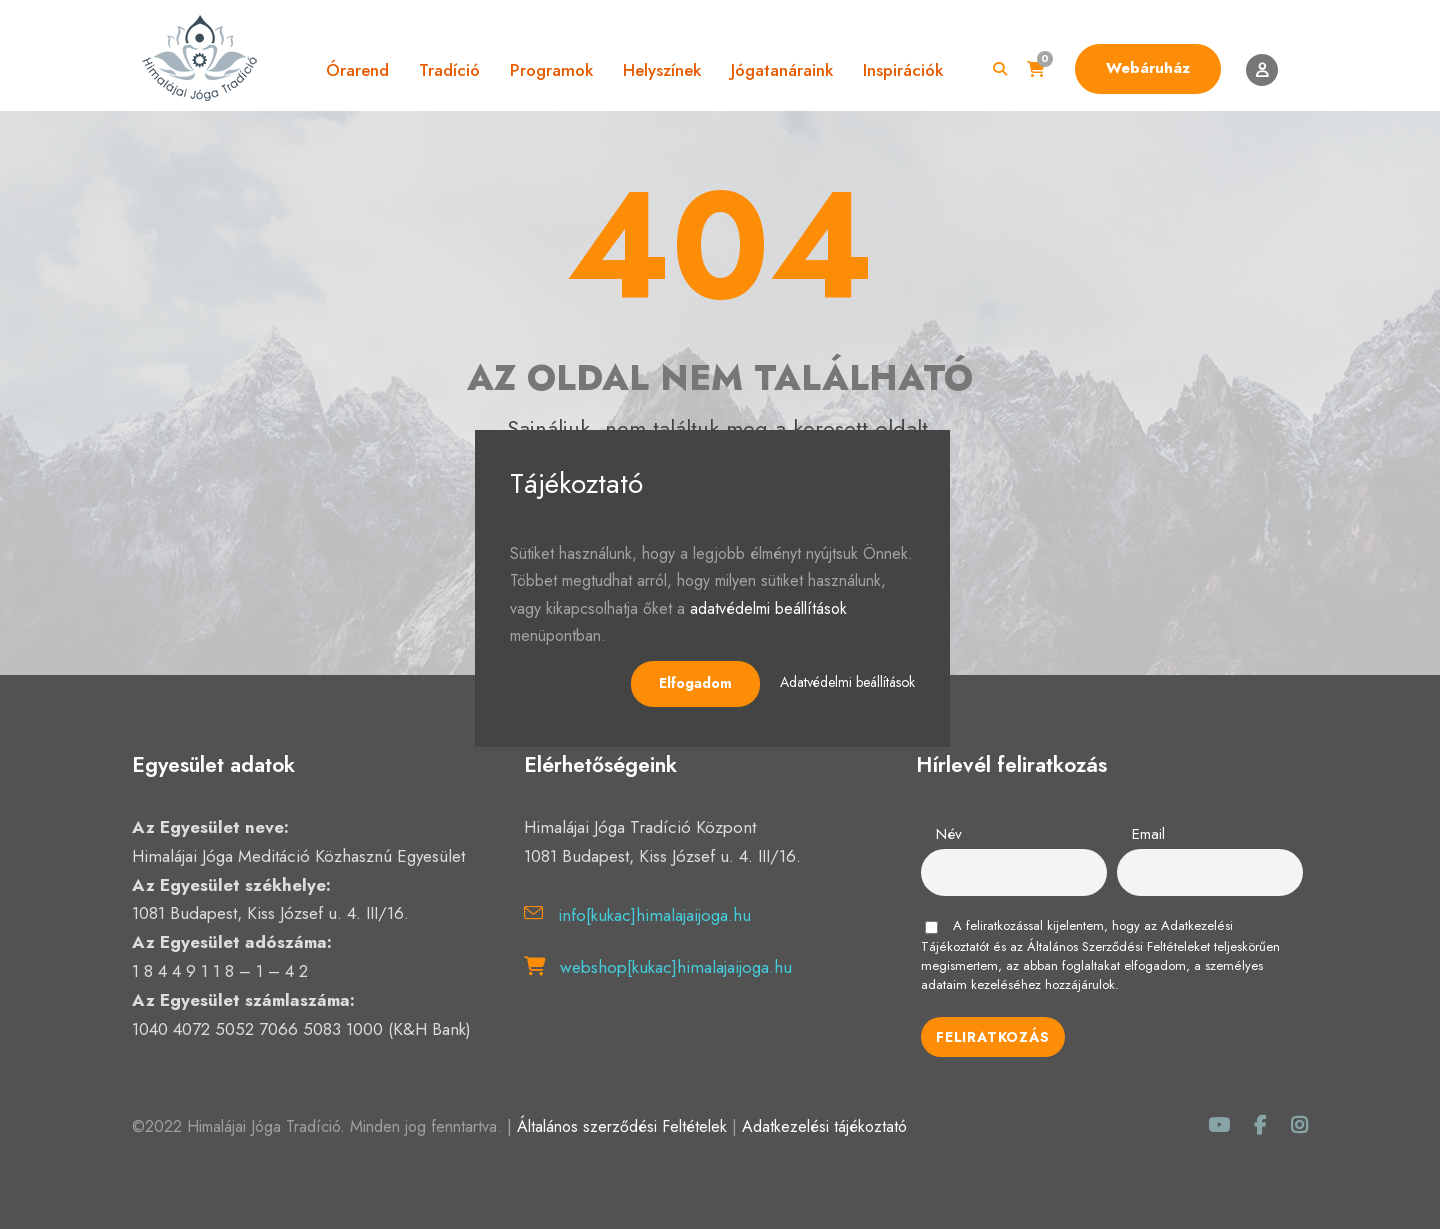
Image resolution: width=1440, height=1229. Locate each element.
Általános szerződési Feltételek (622, 1126)
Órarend (357, 70)
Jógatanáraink (782, 70)
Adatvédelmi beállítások (847, 682)
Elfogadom (695, 683)
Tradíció (449, 70)
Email (1148, 834)
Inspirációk (903, 70)
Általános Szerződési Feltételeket (1118, 946)
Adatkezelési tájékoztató (824, 1126)
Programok (551, 70)
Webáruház (1148, 68)
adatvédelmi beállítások (768, 608)
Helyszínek (662, 70)
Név (949, 834)
